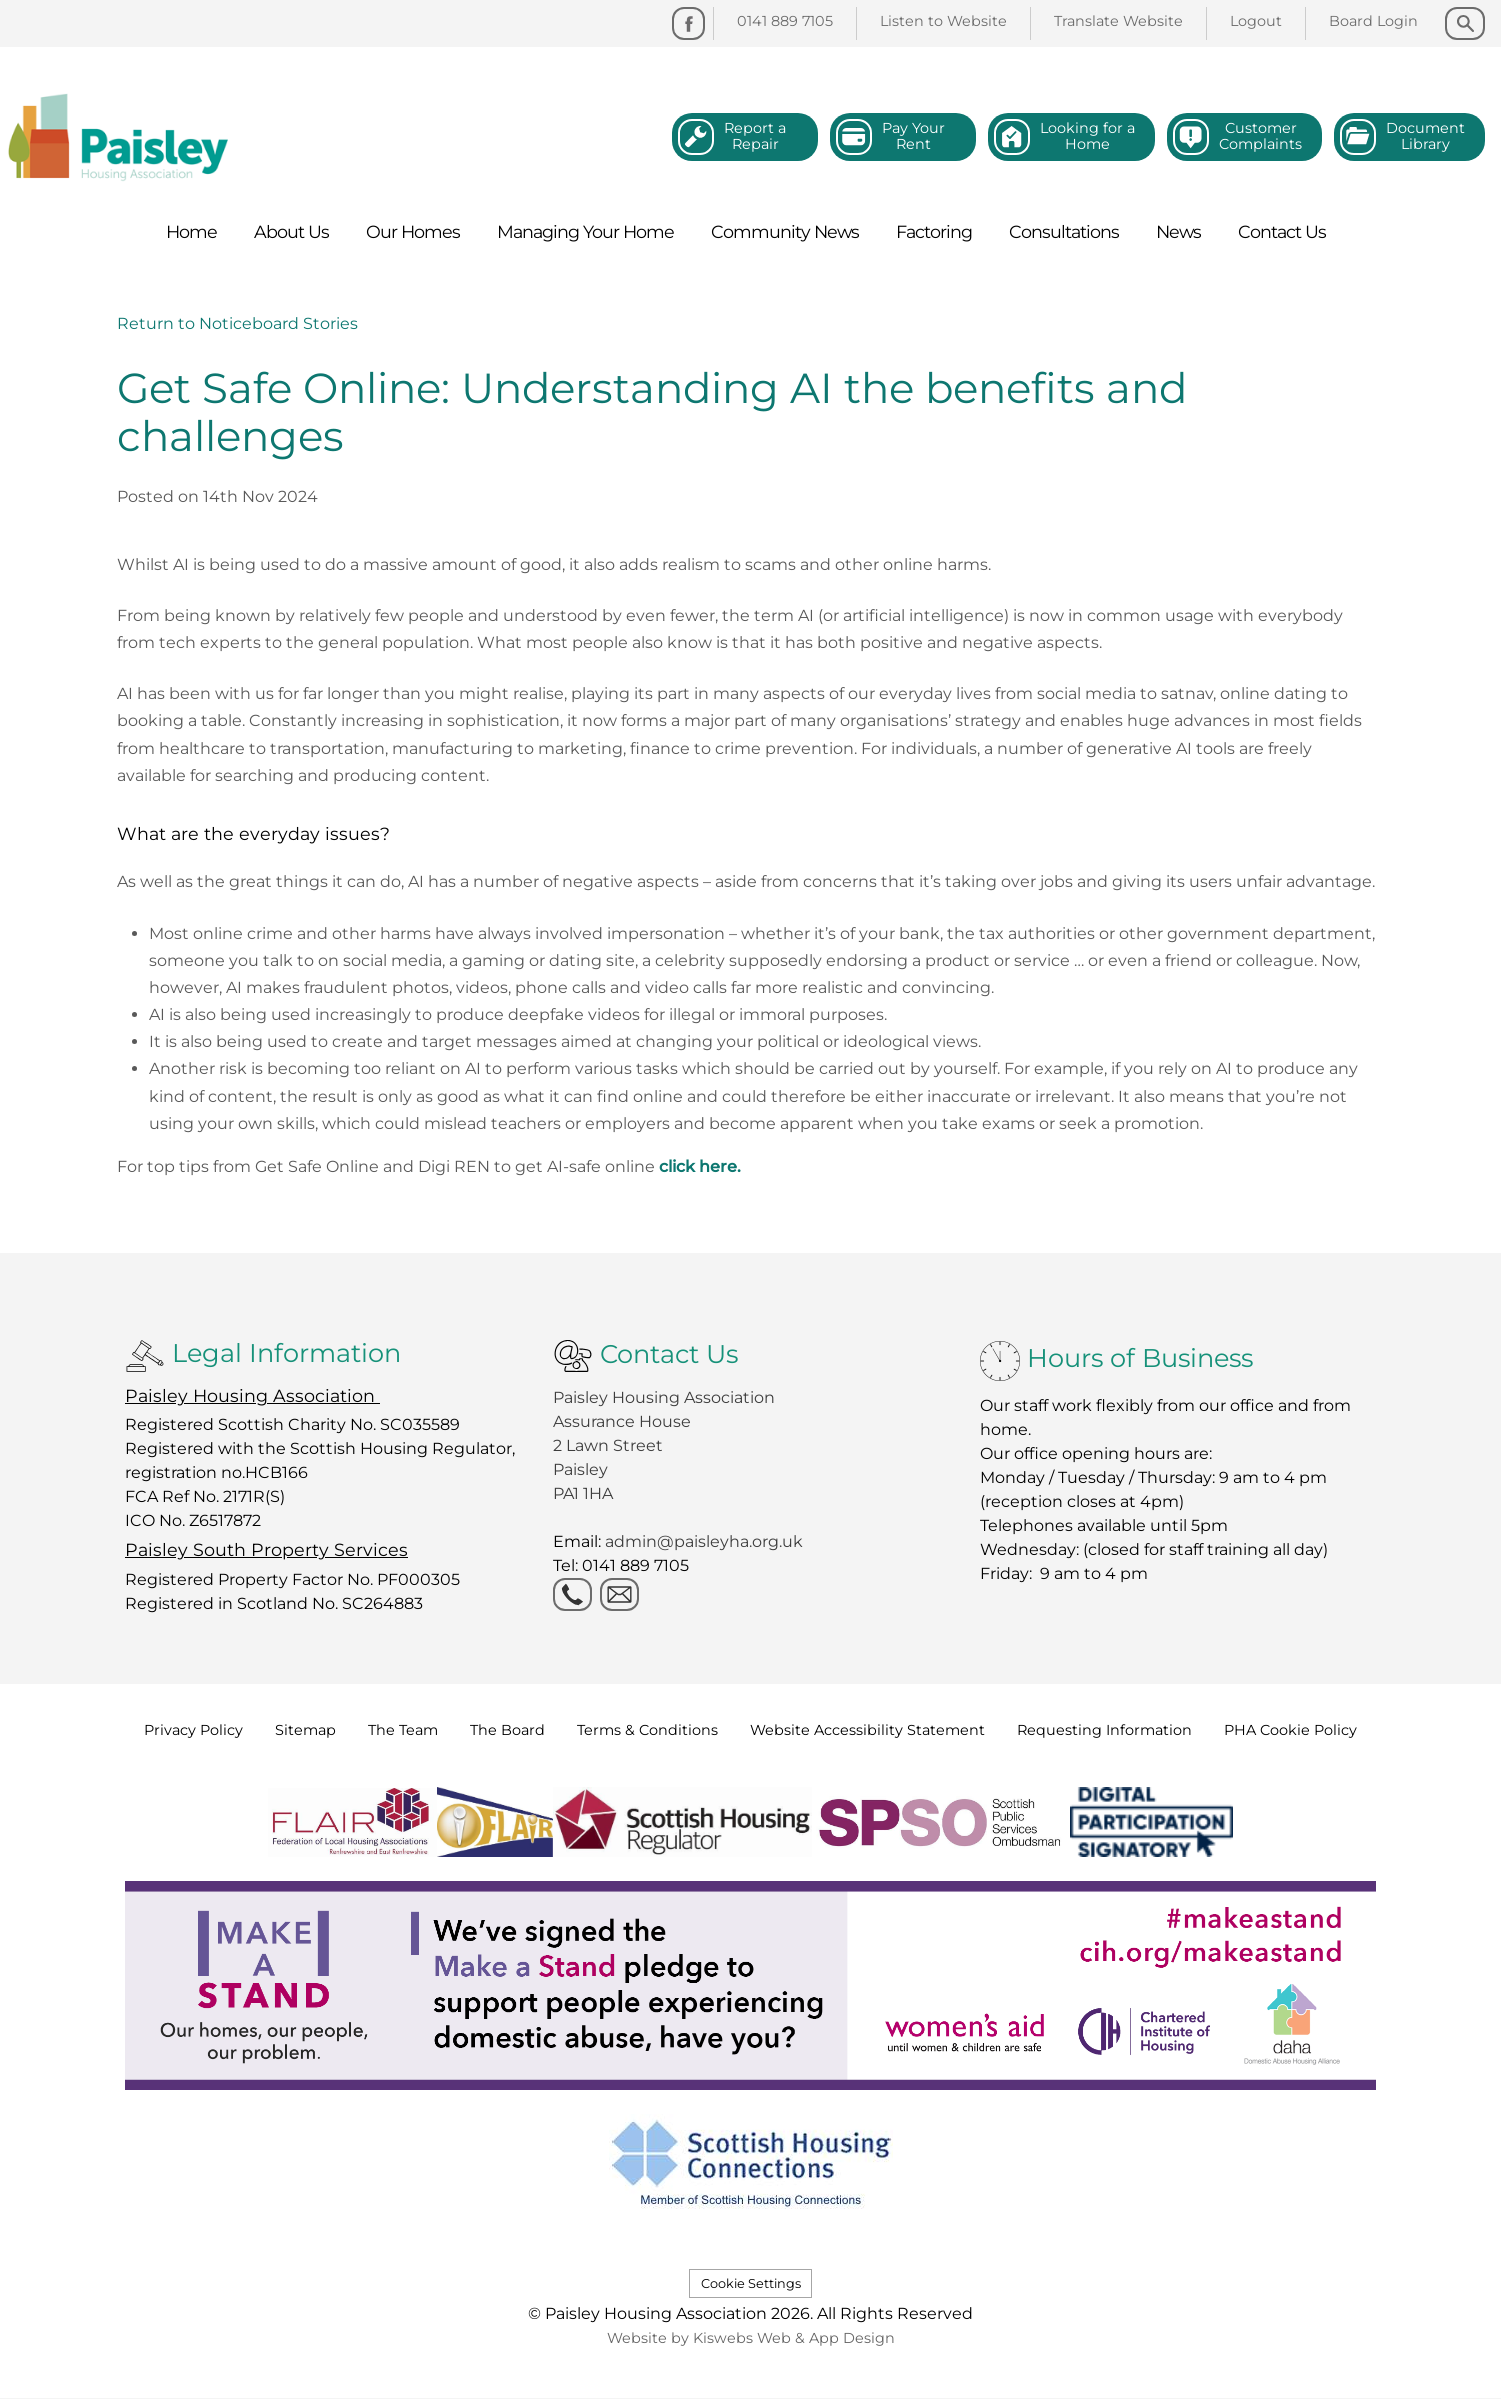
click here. (700, 1166)
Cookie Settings (751, 2283)
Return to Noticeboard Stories (237, 323)
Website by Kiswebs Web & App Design (751, 2338)
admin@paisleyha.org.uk (706, 1541)
